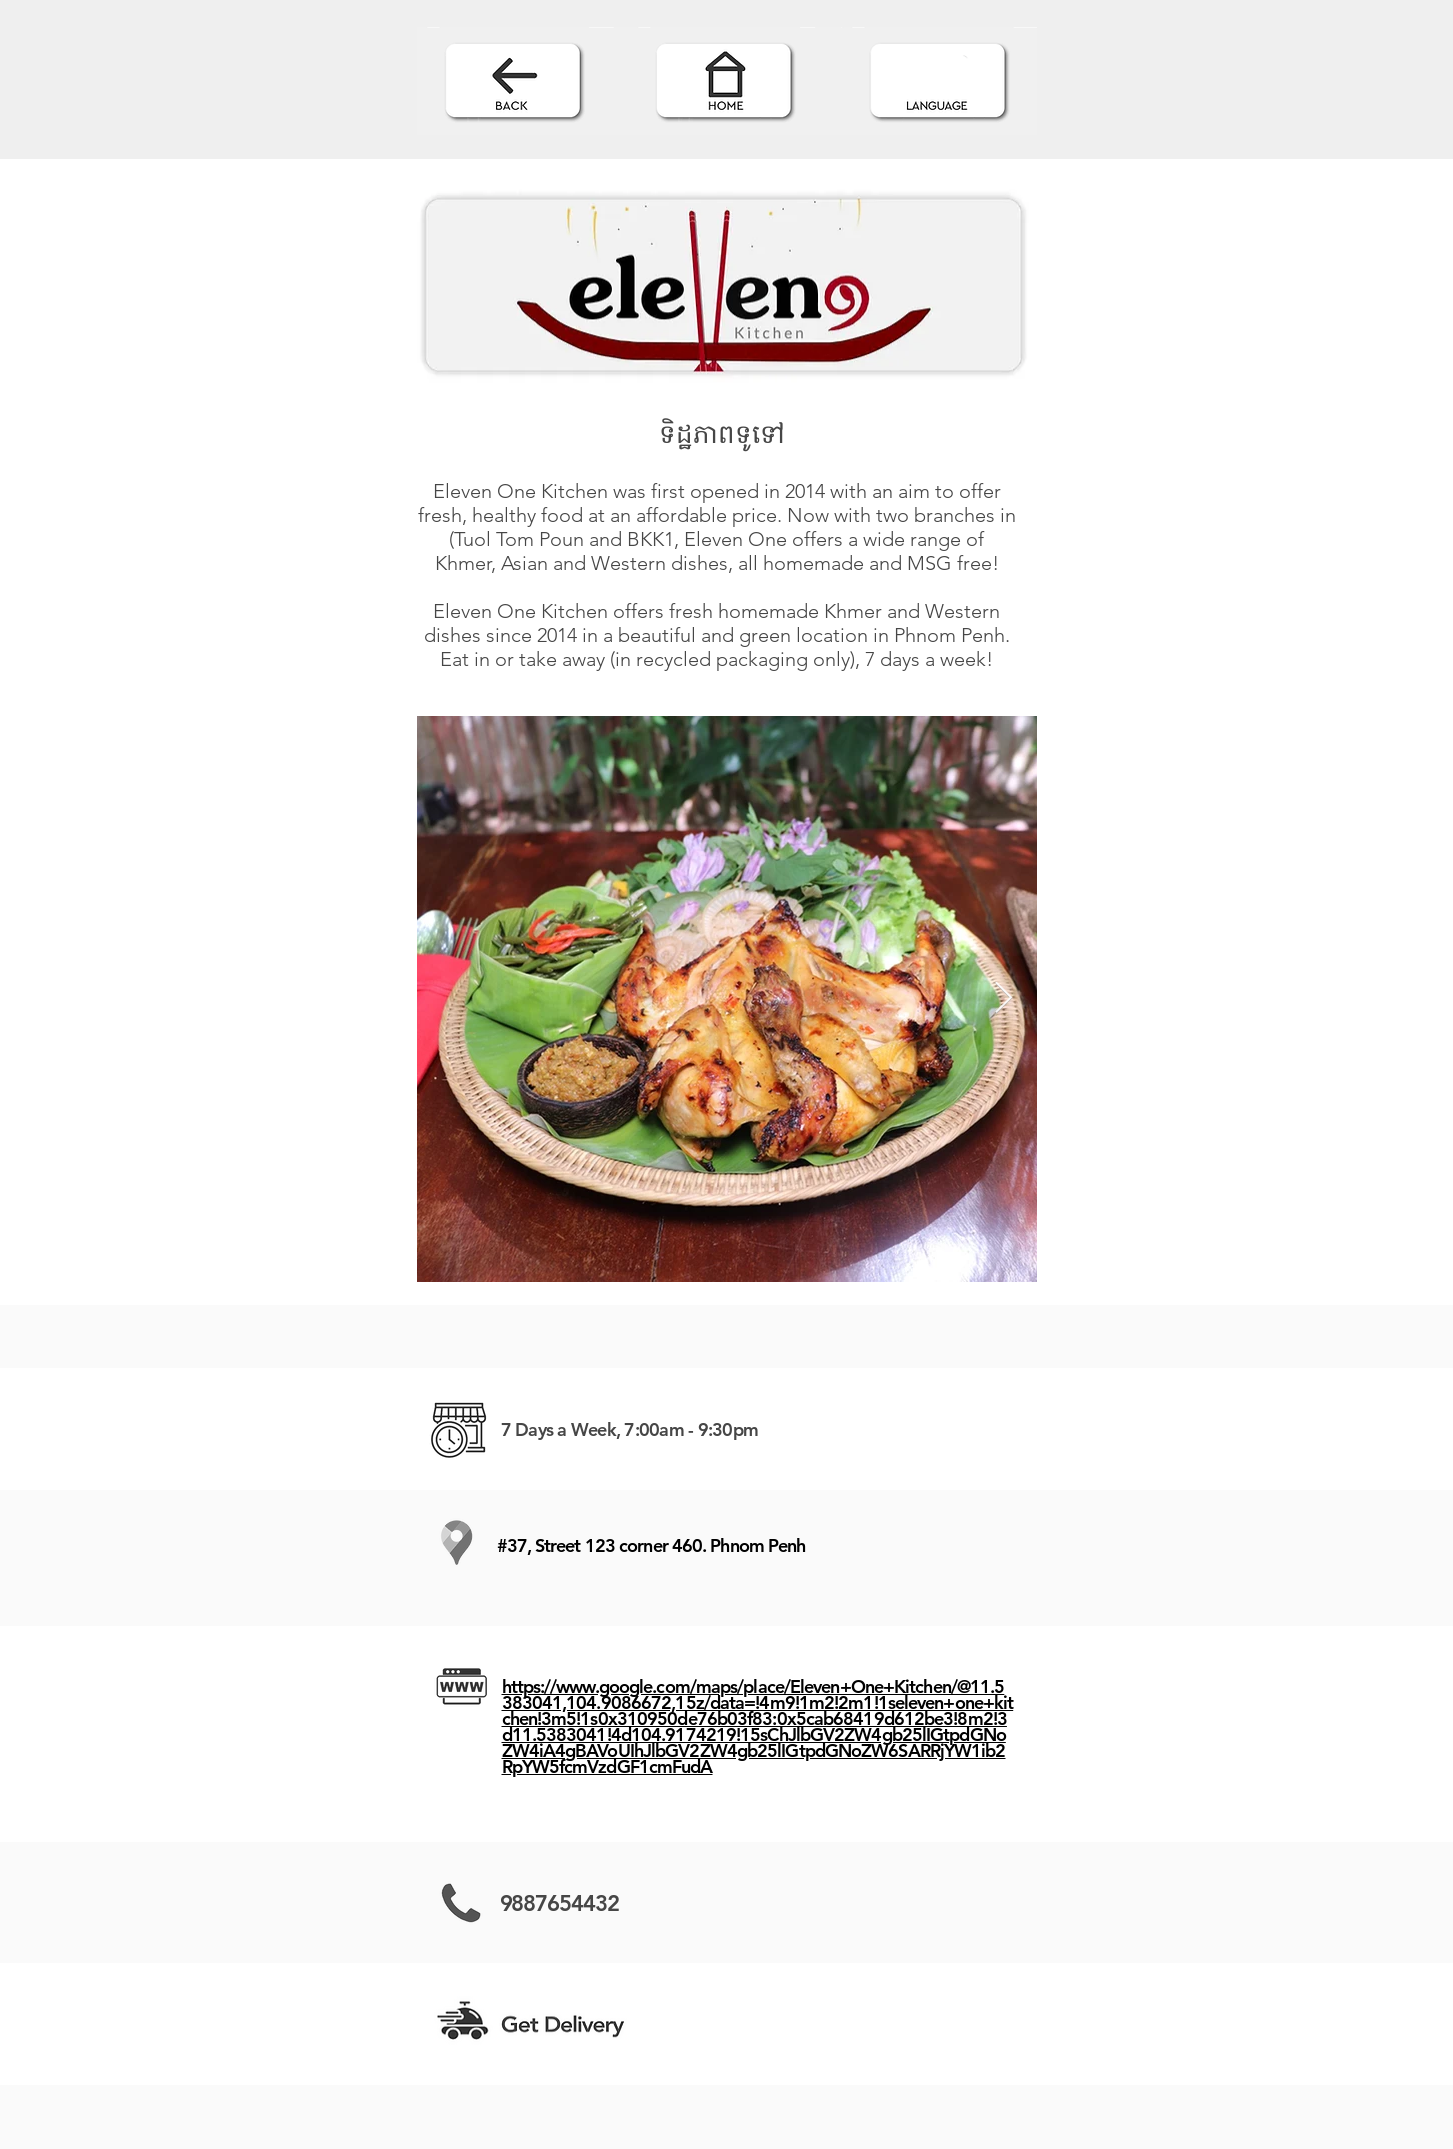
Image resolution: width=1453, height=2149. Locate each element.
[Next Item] (1004, 999)
